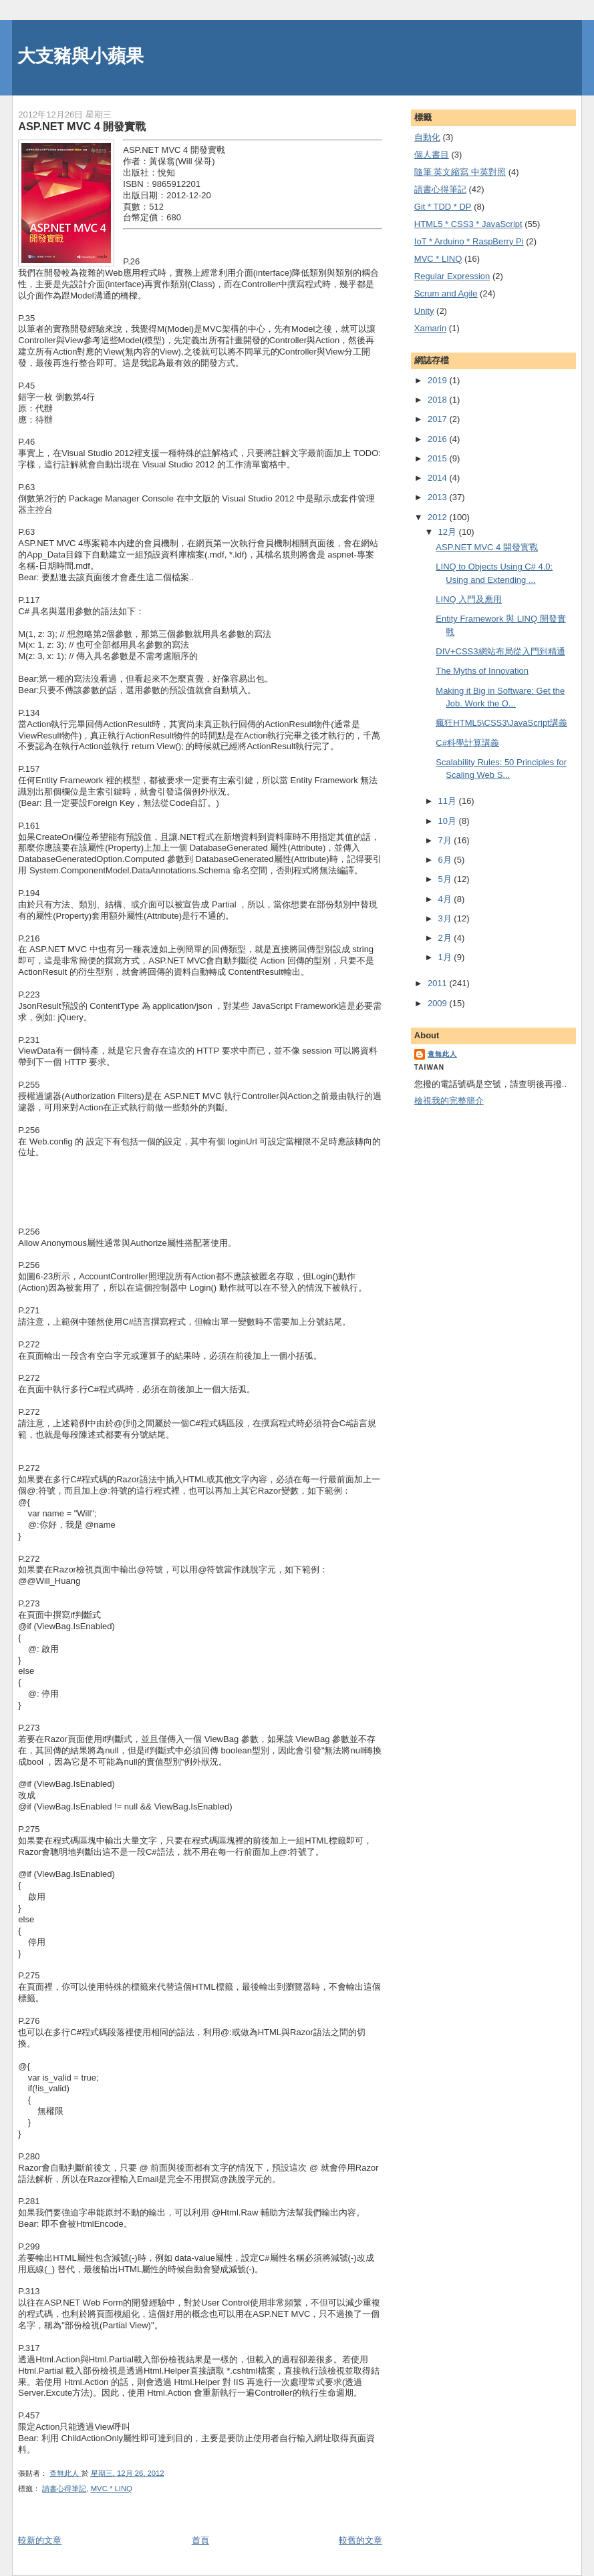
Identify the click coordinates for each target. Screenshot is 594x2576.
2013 (439, 497)
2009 (439, 1003)
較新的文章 (39, 2540)
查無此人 (442, 1054)
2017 (439, 419)
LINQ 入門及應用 (469, 599)
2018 (439, 400)
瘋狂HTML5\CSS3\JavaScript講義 (501, 723)
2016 (439, 439)
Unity (424, 311)
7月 (446, 840)
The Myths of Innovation (482, 671)
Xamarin (430, 328)
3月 (446, 918)
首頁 (200, 2540)
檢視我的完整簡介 (449, 1101)
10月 (448, 821)
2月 (446, 938)
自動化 (427, 137)
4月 (446, 899)
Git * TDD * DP (443, 207)
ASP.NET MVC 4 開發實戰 (487, 547)
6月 (446, 860)
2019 (439, 380)
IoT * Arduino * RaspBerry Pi (469, 241)
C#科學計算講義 (467, 743)
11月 (448, 801)
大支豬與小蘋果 (80, 55)
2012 (439, 517)
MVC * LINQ (111, 2489)
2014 (439, 478)
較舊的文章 (360, 2540)
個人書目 (431, 155)
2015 (439, 458)
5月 (446, 879)
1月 (446, 957)
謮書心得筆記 (64, 2489)
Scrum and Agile (446, 293)
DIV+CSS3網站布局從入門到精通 (500, 651)
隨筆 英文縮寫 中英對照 (460, 172)
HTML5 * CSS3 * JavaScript (468, 224)
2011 (439, 983)
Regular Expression (452, 276)
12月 (448, 532)
